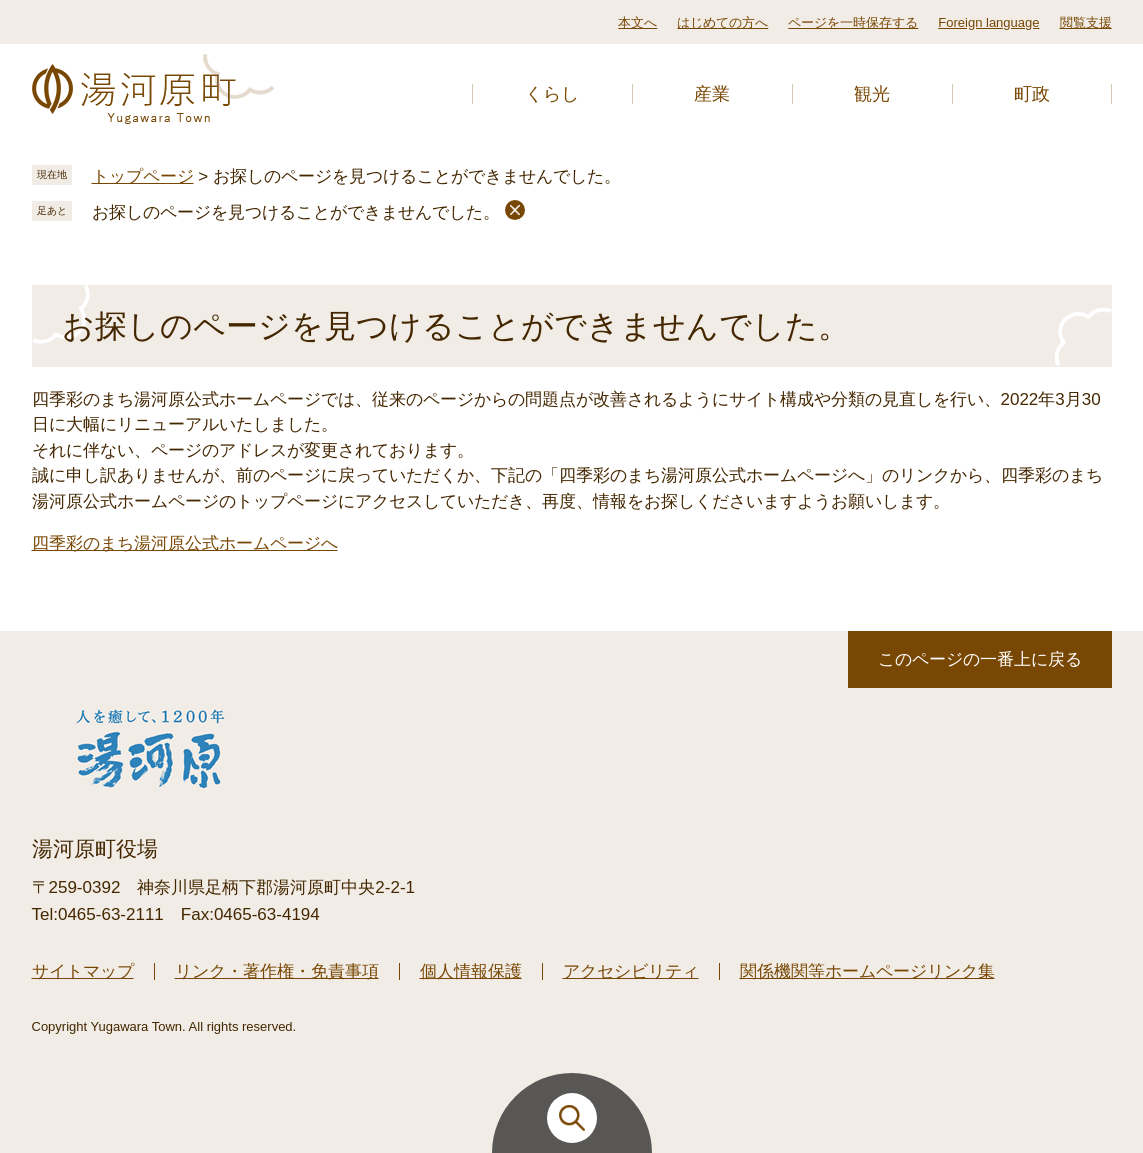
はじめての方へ (722, 22)
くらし (552, 94)
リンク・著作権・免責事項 (277, 971)
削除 (515, 210)
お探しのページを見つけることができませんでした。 (296, 212)
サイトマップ (83, 971)
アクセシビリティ (631, 971)
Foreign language (988, 22)
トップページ (143, 176)
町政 (1032, 94)
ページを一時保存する (853, 22)
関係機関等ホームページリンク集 (867, 971)
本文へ (637, 22)
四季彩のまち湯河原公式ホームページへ (185, 543)
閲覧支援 (1086, 22)
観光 (872, 94)
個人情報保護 (471, 971)
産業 (712, 94)
